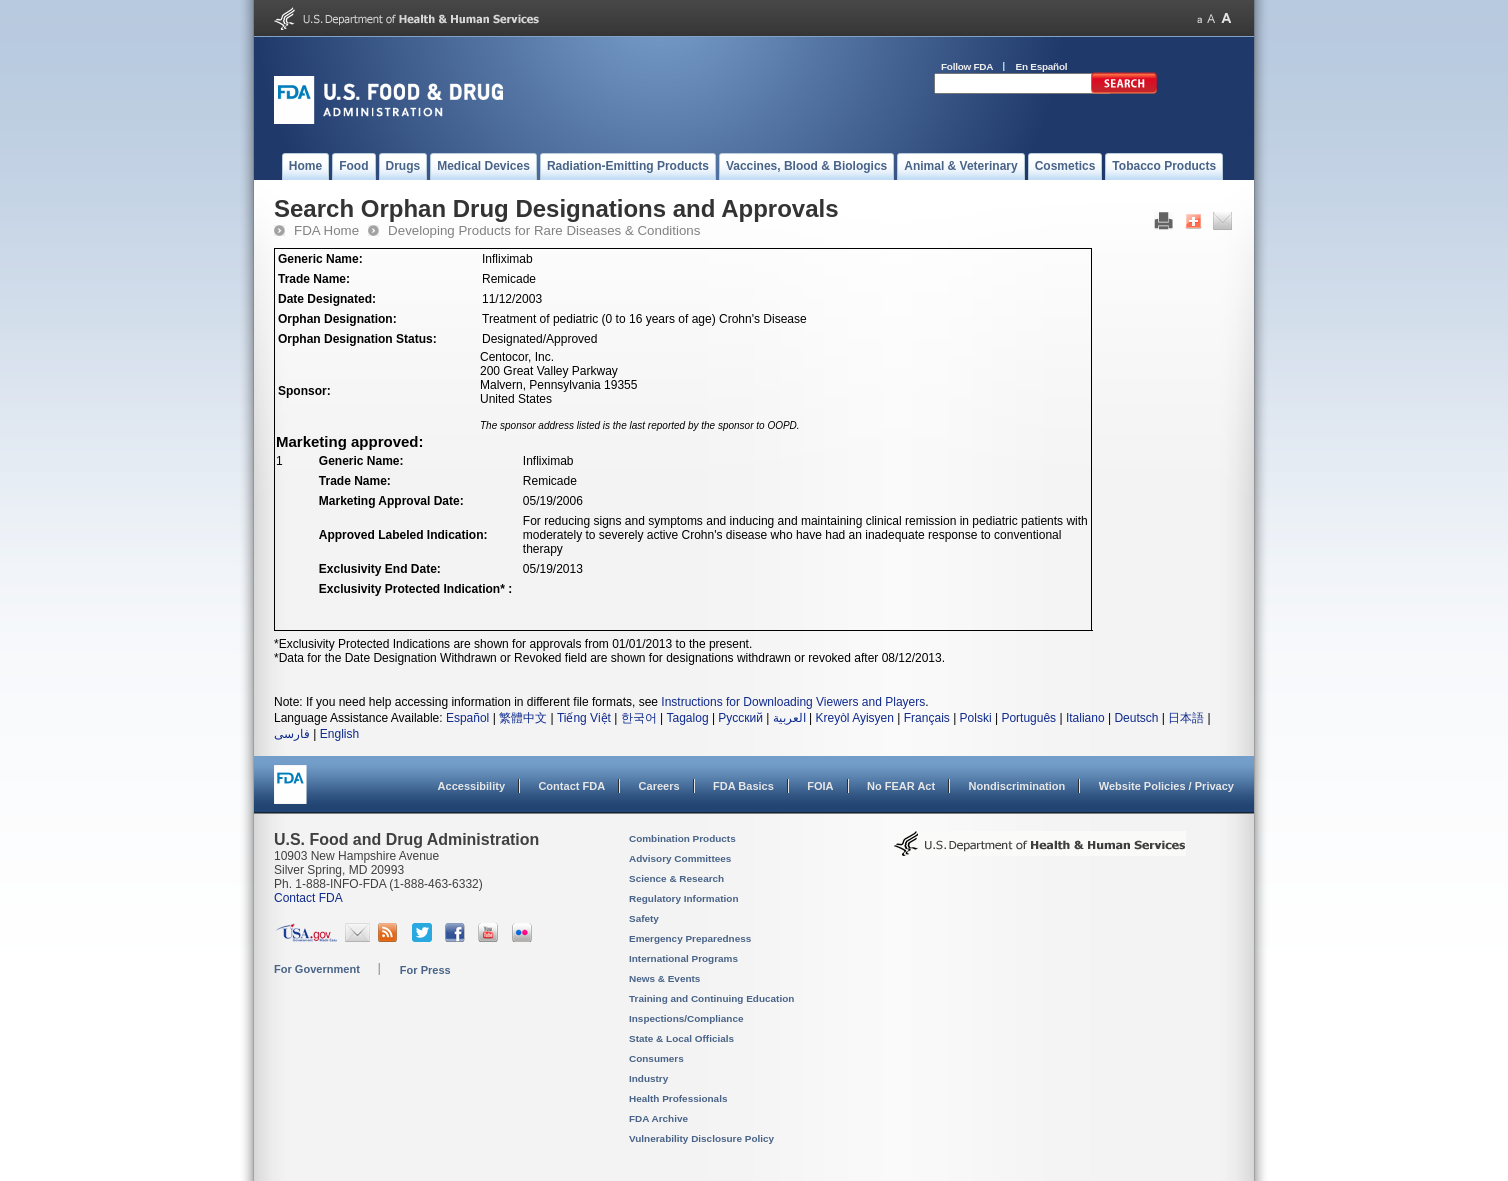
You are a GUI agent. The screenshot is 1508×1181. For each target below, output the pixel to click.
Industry (648, 1078)
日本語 (1186, 718)
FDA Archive (658, 1118)
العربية (789, 718)
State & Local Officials (681, 1038)
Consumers (656, 1058)
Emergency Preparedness (690, 938)
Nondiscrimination (1017, 786)
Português (1028, 718)
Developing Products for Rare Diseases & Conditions (544, 230)
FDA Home (326, 230)
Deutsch (1136, 718)
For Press (425, 970)
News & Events (664, 978)
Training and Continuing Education (711, 998)
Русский (740, 718)
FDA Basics (743, 786)
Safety (644, 918)
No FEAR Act (901, 786)
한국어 (639, 718)
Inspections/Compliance (686, 1018)
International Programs (683, 958)
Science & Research (676, 878)
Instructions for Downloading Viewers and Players (793, 702)
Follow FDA (967, 66)
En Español (1042, 66)
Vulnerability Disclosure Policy (701, 1138)
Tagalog (688, 718)
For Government (317, 969)
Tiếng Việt (584, 718)
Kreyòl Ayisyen (854, 718)
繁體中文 (523, 718)
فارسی (292, 734)
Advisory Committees (680, 858)
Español (467, 718)
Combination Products (682, 838)
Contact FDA (571, 786)
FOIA (820, 786)
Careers (659, 786)
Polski (976, 718)
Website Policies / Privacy (1166, 786)
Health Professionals (678, 1098)
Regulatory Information (684, 898)
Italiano (1085, 718)
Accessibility (471, 786)
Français (927, 718)
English (339, 734)
